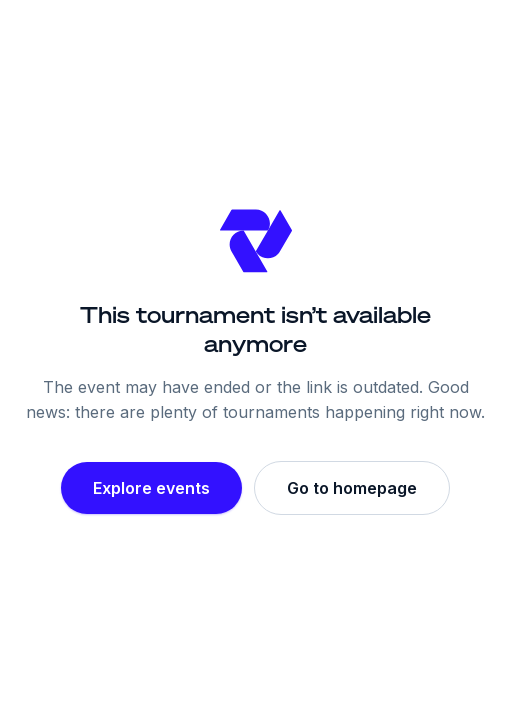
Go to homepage (352, 488)
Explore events (151, 488)
